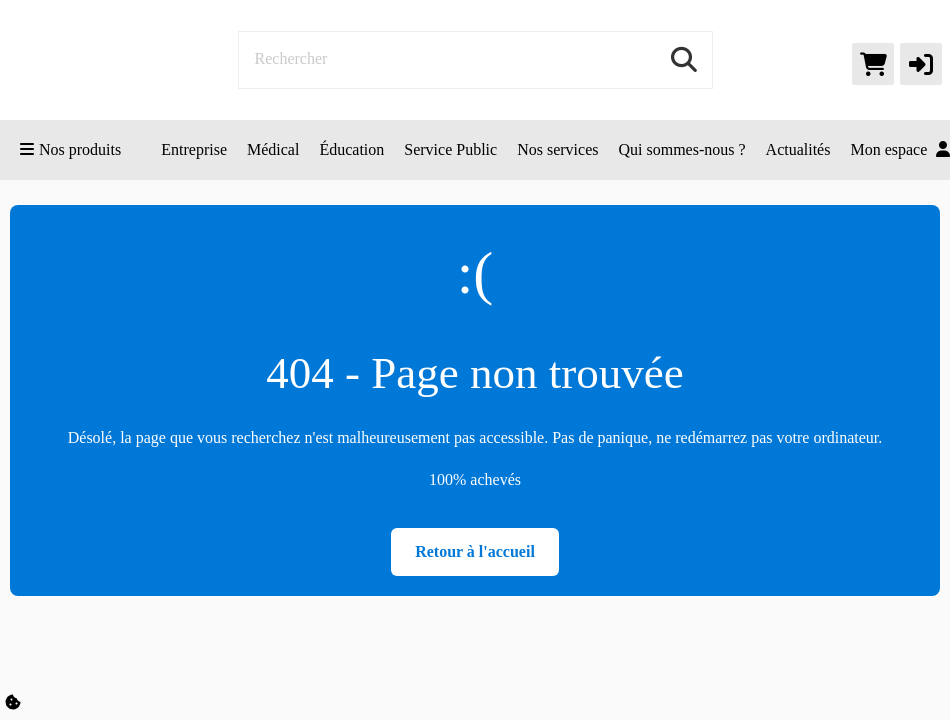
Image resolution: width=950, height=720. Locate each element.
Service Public (450, 149)
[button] (921, 64)
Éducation (351, 149)
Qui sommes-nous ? (681, 149)
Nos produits (70, 149)
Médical (273, 149)
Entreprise (194, 149)
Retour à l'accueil (475, 551)
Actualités (798, 149)
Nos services (557, 149)
